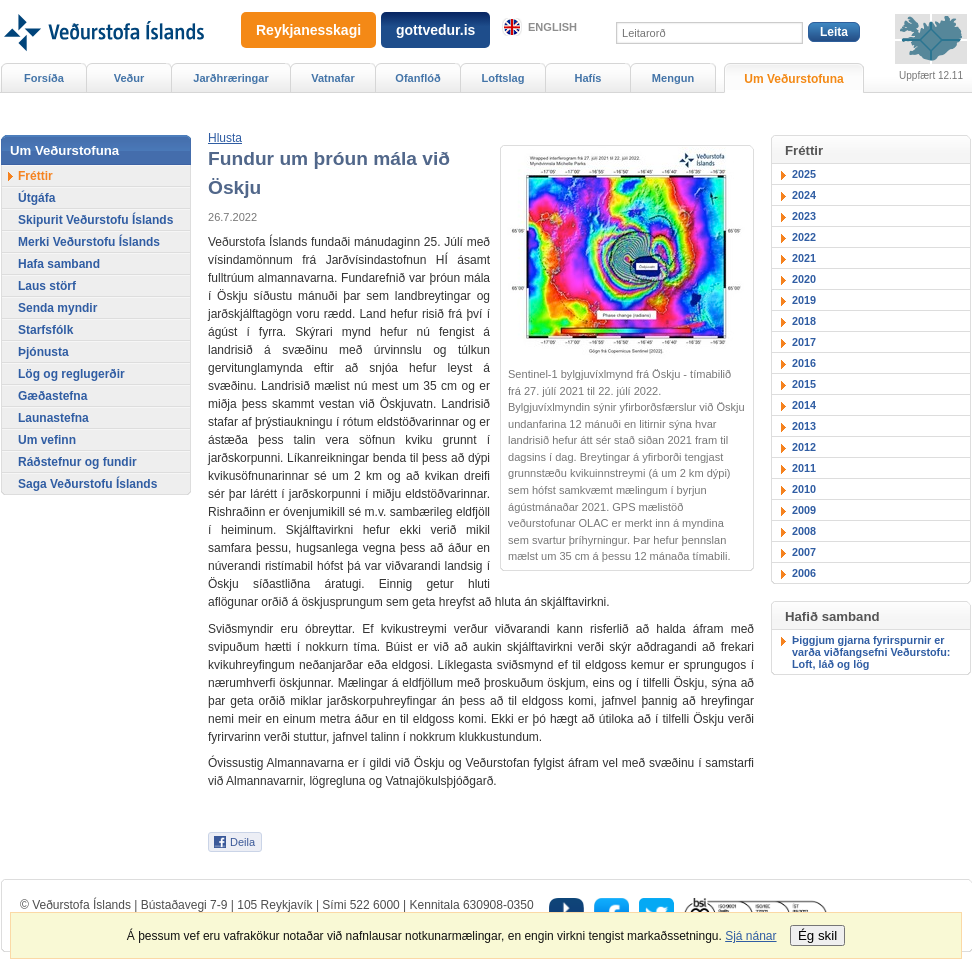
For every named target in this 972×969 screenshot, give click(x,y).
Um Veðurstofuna (793, 79)
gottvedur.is (435, 30)
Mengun (673, 78)
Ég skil (817, 935)
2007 (804, 552)
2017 (804, 342)
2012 (804, 447)
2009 (804, 510)
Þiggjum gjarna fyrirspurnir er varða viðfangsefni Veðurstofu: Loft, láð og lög (871, 652)
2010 (804, 489)
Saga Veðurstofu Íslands (87, 484)
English (552, 27)
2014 (804, 405)
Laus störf (47, 286)
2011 (804, 468)
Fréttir (35, 176)
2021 (804, 258)
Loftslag (503, 78)
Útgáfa (36, 198)
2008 (804, 531)
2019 (804, 300)
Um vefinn (47, 440)
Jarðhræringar (230, 78)
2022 (804, 237)
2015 (804, 384)
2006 (804, 573)
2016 (804, 363)
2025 (804, 174)
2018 (804, 321)
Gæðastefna (52, 396)
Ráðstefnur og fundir (77, 462)
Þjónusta (43, 352)
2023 (804, 216)
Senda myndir (57, 308)
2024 (804, 195)
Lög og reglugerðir (71, 374)
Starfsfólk (45, 330)
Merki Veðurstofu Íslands (89, 242)
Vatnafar (333, 78)
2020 (804, 279)
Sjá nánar (750, 936)
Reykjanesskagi (308, 30)
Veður (129, 78)
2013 (804, 426)
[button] (225, 138)
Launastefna (53, 418)
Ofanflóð (417, 78)
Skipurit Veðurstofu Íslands (95, 220)
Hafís (588, 78)
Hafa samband (59, 264)
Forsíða (44, 78)
